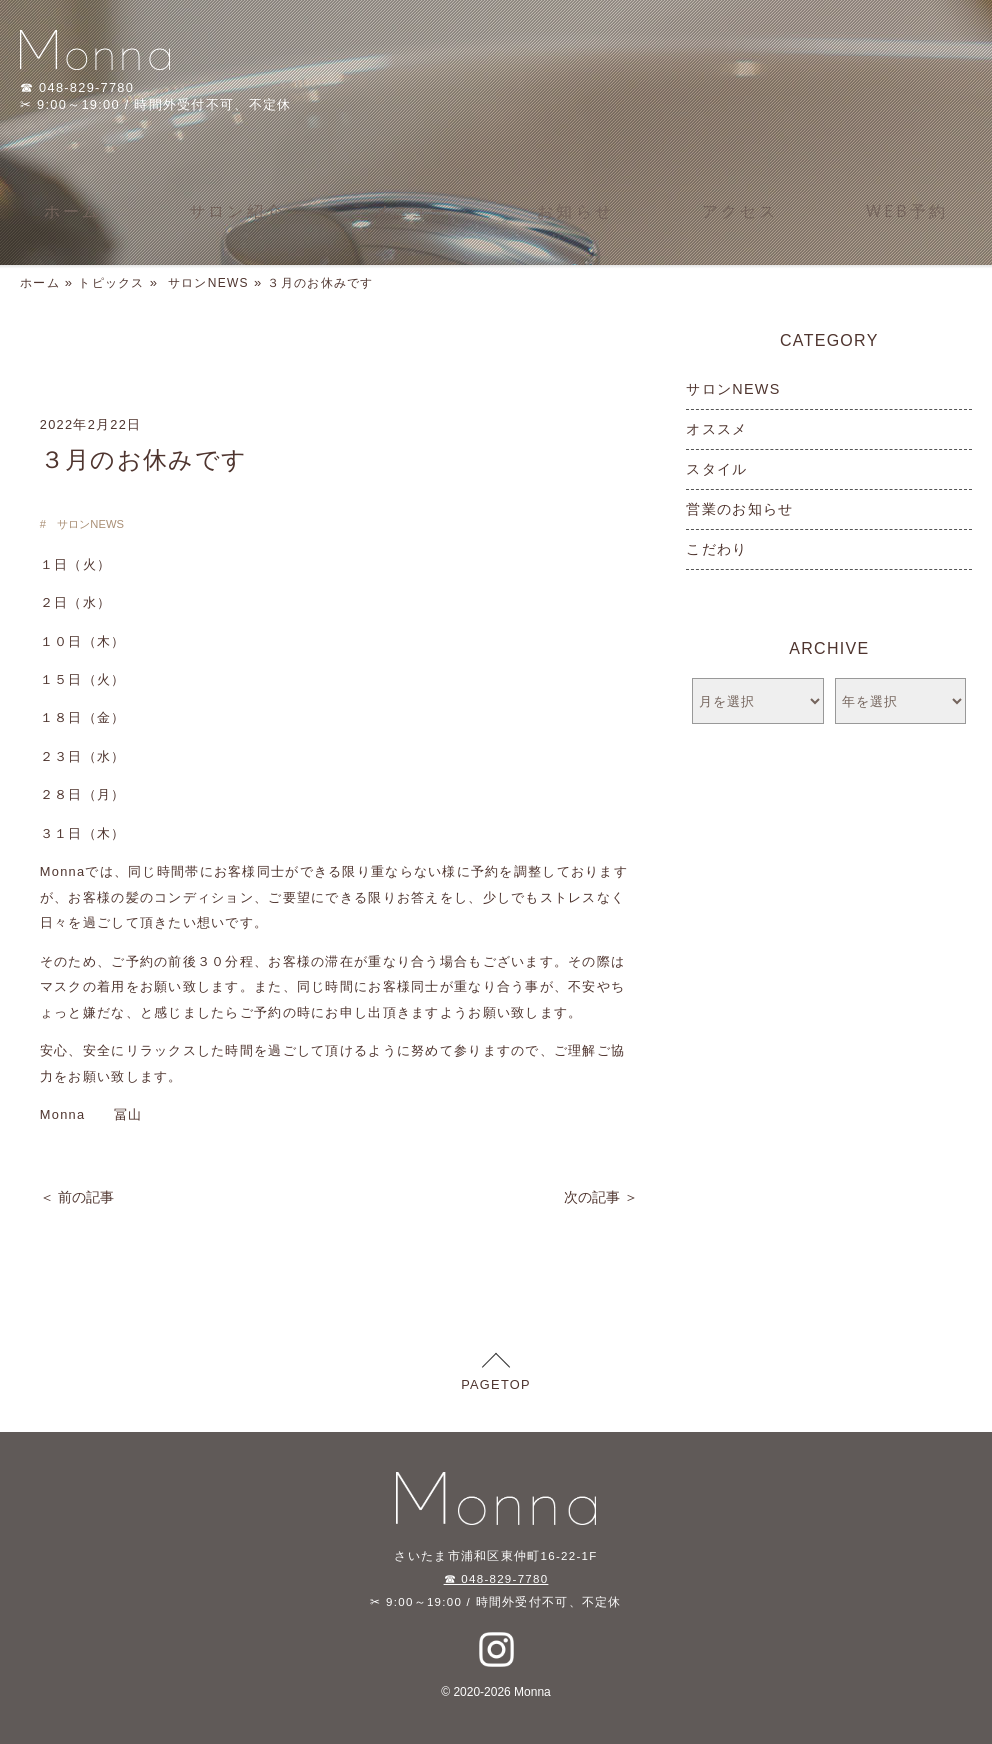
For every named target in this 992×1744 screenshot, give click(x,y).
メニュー (411, 211)
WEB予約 (907, 211)
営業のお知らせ (739, 509)
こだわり (716, 549)
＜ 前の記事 (77, 1197)
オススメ (716, 429)
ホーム (73, 211)
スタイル (716, 469)
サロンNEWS (208, 283)
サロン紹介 (237, 211)
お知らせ (575, 211)
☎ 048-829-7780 (496, 1579)
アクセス (740, 211)
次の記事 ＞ (601, 1197)
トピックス (111, 283)
